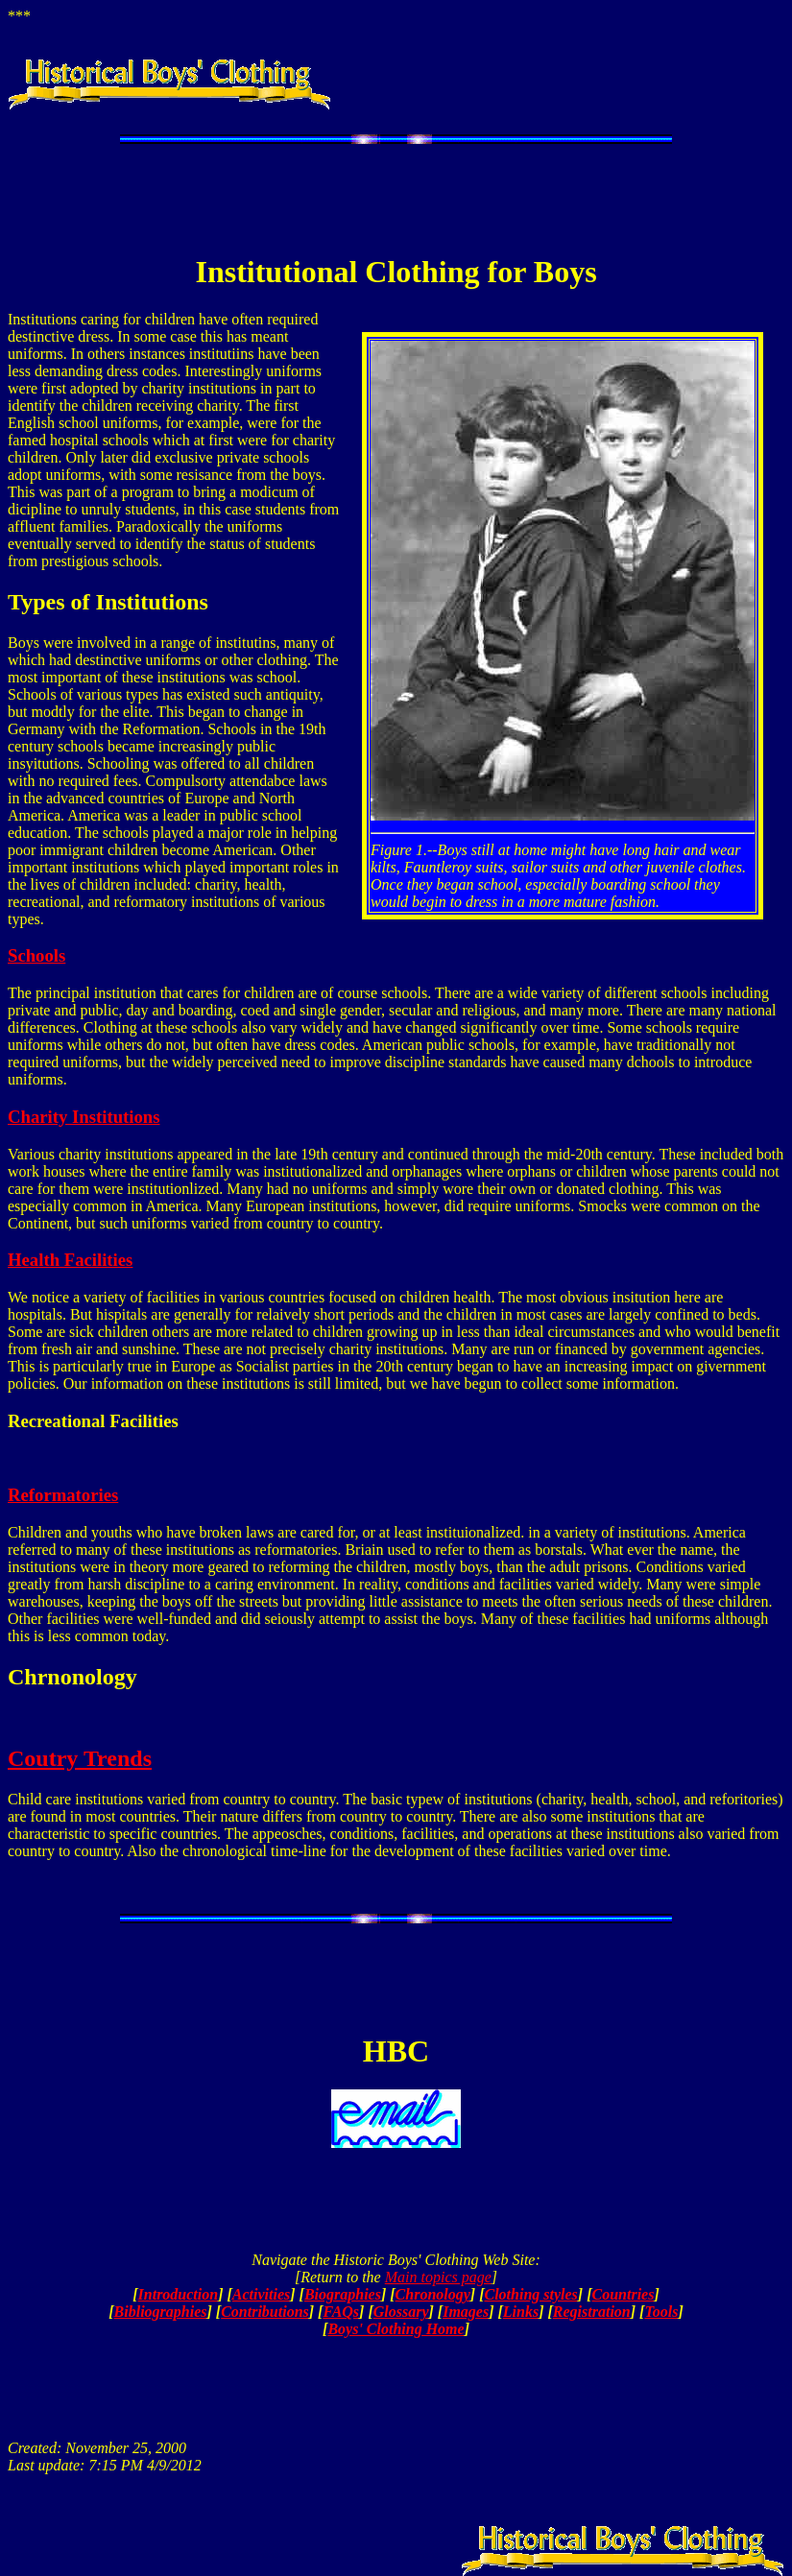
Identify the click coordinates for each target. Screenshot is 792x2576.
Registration (592, 2311)
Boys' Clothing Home (395, 2329)
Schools (36, 955)
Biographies (342, 2294)
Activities (261, 2294)
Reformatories (63, 1495)
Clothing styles (530, 2294)
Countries (623, 2294)
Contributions (265, 2311)
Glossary (401, 2311)
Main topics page (438, 2277)
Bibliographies (160, 2311)
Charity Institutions (83, 1117)
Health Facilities (70, 1260)
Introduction (178, 2294)
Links (521, 2311)
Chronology (433, 2294)
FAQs (341, 2311)
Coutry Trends (80, 1758)
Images (466, 2311)
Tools (661, 2311)
